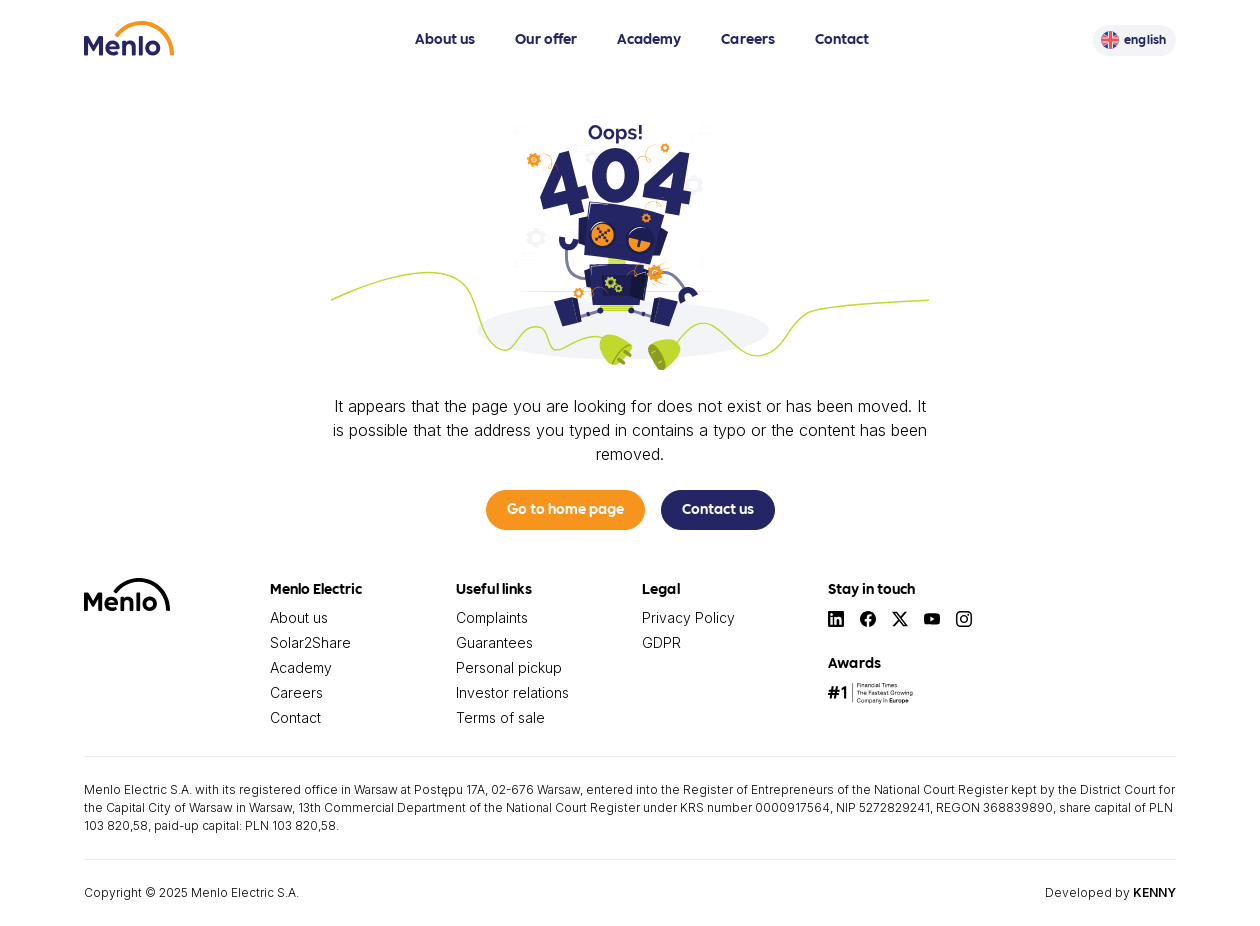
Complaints (492, 617)
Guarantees (494, 642)
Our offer (546, 38)
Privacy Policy (688, 617)
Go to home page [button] (565, 508)
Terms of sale (500, 717)
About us (445, 38)
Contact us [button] (718, 508)
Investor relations (512, 692)
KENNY (1154, 892)
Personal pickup (509, 667)
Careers (748, 38)
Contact (842, 38)
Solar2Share (310, 642)
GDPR (661, 642)
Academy (649, 38)
